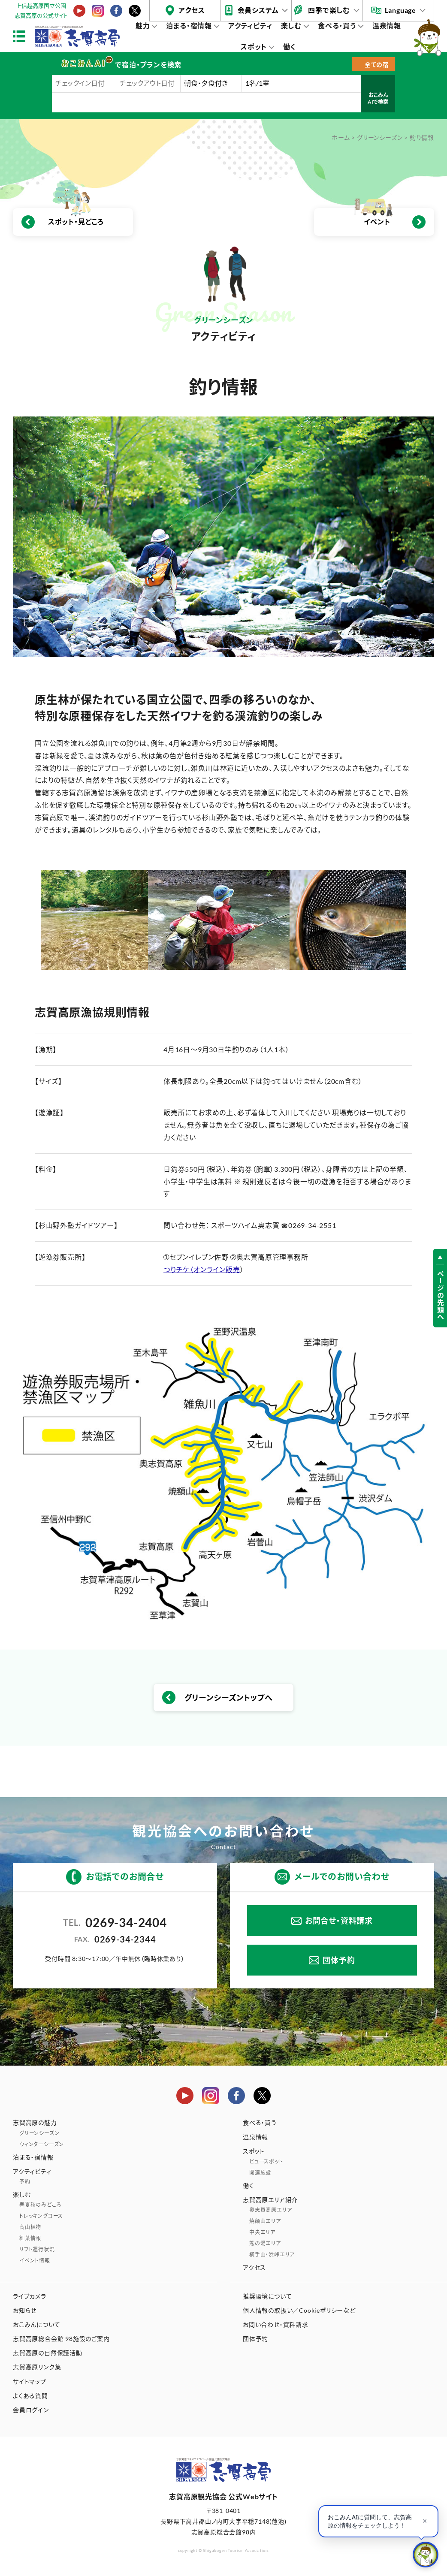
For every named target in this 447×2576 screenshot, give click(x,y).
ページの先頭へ (440, 1295)
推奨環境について (267, 2296)
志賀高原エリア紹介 (270, 2199)
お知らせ (24, 2310)
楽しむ (291, 25)
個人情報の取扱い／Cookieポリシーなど (299, 2310)
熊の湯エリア (265, 2243)
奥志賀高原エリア (270, 2210)
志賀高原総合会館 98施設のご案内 (61, 2338)
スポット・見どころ (76, 221)
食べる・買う (337, 25)
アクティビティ (250, 25)
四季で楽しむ (329, 10)
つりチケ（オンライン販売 (201, 1269)
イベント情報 (34, 2260)
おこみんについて (36, 2324)
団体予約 (339, 1960)
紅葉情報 (30, 2238)
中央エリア (262, 2232)
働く (289, 46)
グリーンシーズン (379, 137)
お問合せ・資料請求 (339, 1920)
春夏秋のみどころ (40, 2205)
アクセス (191, 10)
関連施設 (260, 2172)
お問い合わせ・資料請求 (275, 2324)
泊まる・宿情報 (189, 25)
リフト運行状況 (37, 2249)
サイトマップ (29, 2381)
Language (400, 10)
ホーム (341, 137)
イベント (377, 221)
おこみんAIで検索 (378, 98)
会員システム (258, 10)
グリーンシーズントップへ (228, 1697)
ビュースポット (266, 2161)
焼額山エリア (265, 2221)
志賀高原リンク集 (37, 2367)
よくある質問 (30, 2395)
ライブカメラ (29, 2296)
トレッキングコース (41, 2216)
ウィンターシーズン (41, 2144)
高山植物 (30, 2227)
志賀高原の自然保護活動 (47, 2352)
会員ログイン (31, 2409)
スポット (254, 46)
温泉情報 (386, 25)
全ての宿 (377, 64)
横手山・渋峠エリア (272, 2254)
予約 (24, 2181)
